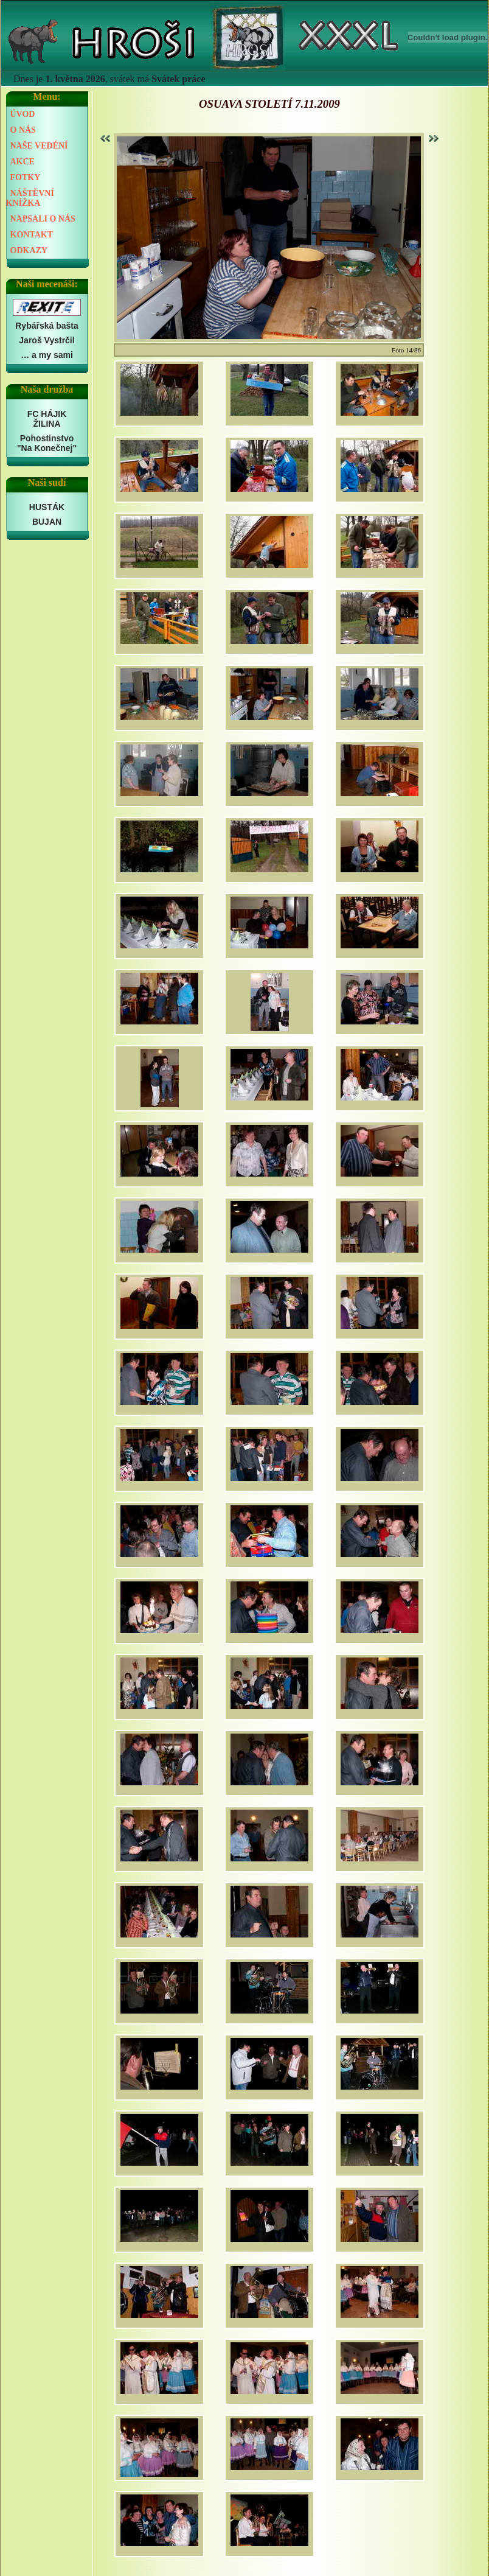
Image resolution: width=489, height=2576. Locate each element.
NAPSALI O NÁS (42, 218)
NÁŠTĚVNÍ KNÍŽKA (30, 198)
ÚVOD (22, 114)
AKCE (22, 161)
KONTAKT (32, 234)
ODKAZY (28, 250)
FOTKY (25, 177)
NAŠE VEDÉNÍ (39, 145)
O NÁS (23, 130)
